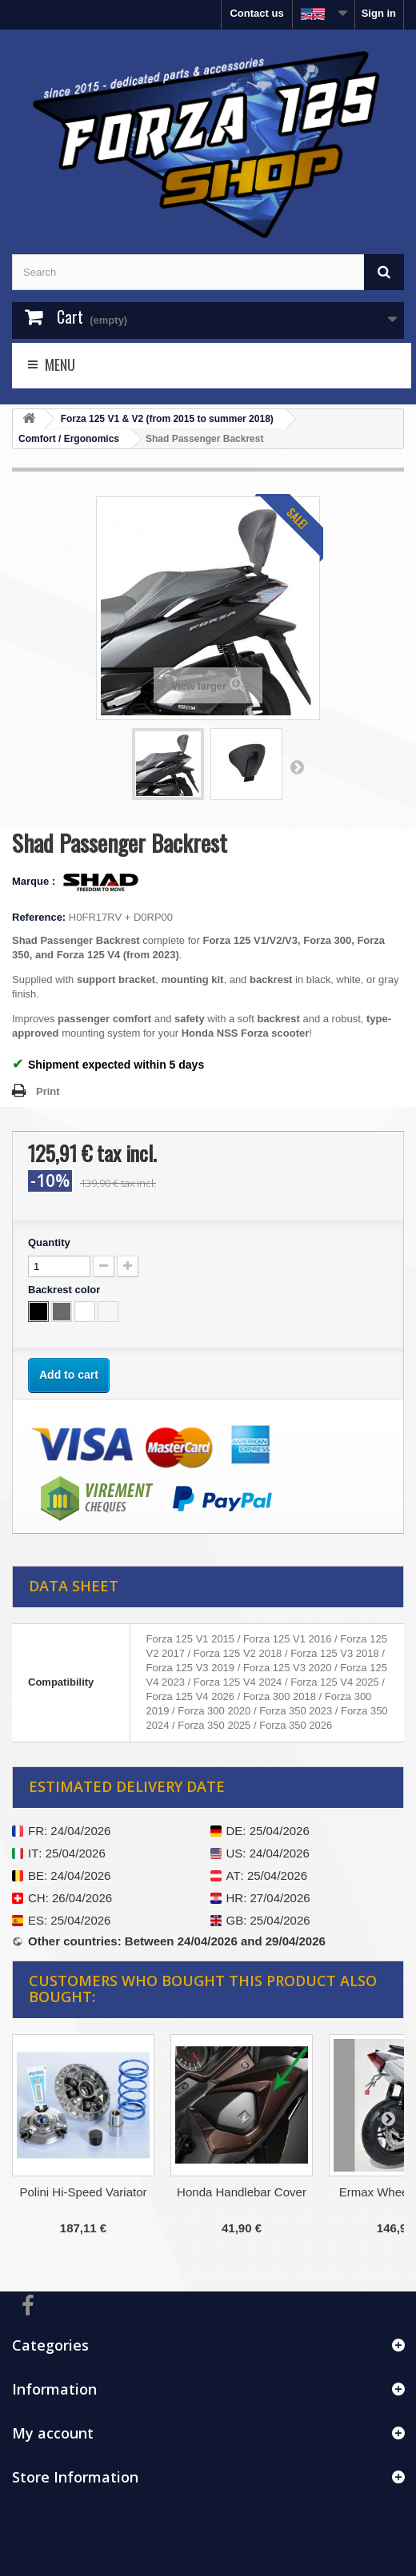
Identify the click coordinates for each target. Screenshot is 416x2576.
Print (48, 1091)
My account (53, 2433)
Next (297, 766)
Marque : (35, 881)
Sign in (379, 13)
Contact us (256, 13)
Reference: (39, 917)
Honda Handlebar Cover (241, 2192)
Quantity (49, 1242)
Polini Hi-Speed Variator (83, 2192)
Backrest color (65, 1290)
